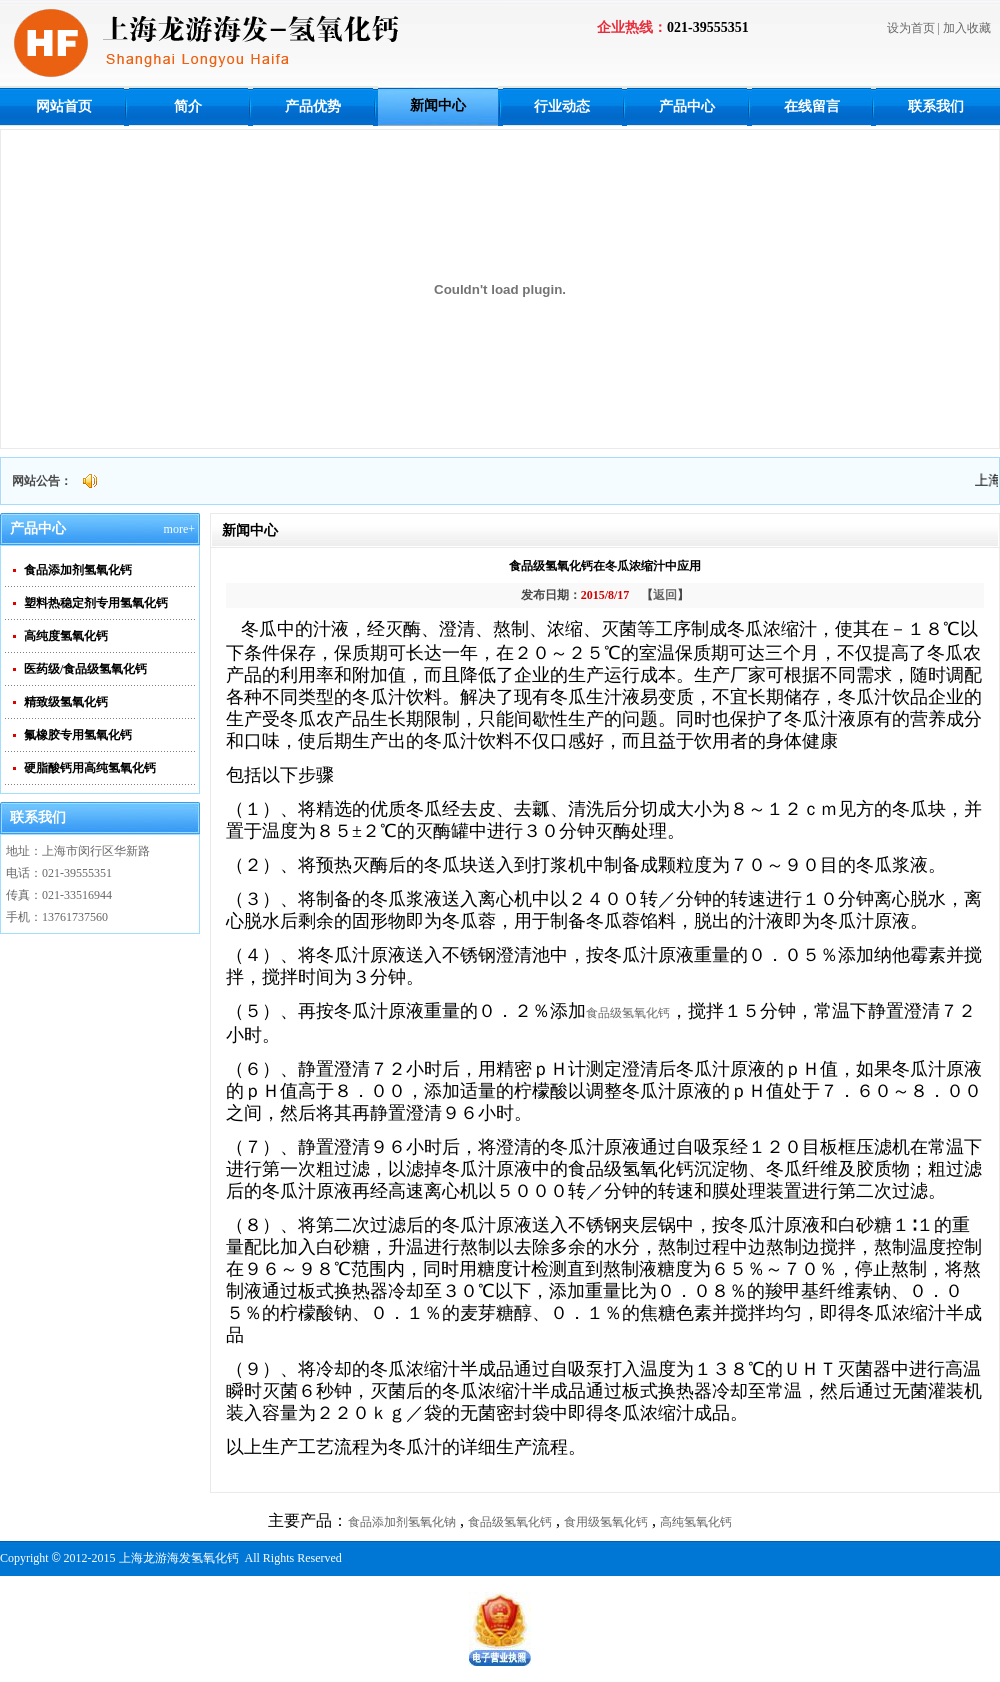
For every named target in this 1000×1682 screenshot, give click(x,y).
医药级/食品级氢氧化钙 (85, 669)
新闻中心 (438, 105)
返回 (665, 595)
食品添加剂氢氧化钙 (78, 570)
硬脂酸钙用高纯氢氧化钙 (90, 768)
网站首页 (64, 106)
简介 (188, 106)
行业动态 (562, 106)
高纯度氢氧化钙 (66, 636)
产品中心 (687, 106)
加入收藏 (967, 28)
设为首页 (911, 28)
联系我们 (936, 106)
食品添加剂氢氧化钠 (402, 1522)
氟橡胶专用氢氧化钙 (78, 735)
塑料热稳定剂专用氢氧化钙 (96, 603)
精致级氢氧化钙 (66, 702)
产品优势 (313, 106)
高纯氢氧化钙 (696, 1522)
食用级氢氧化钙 (606, 1522)
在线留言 (812, 106)
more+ (179, 529)
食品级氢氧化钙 (628, 1013)
